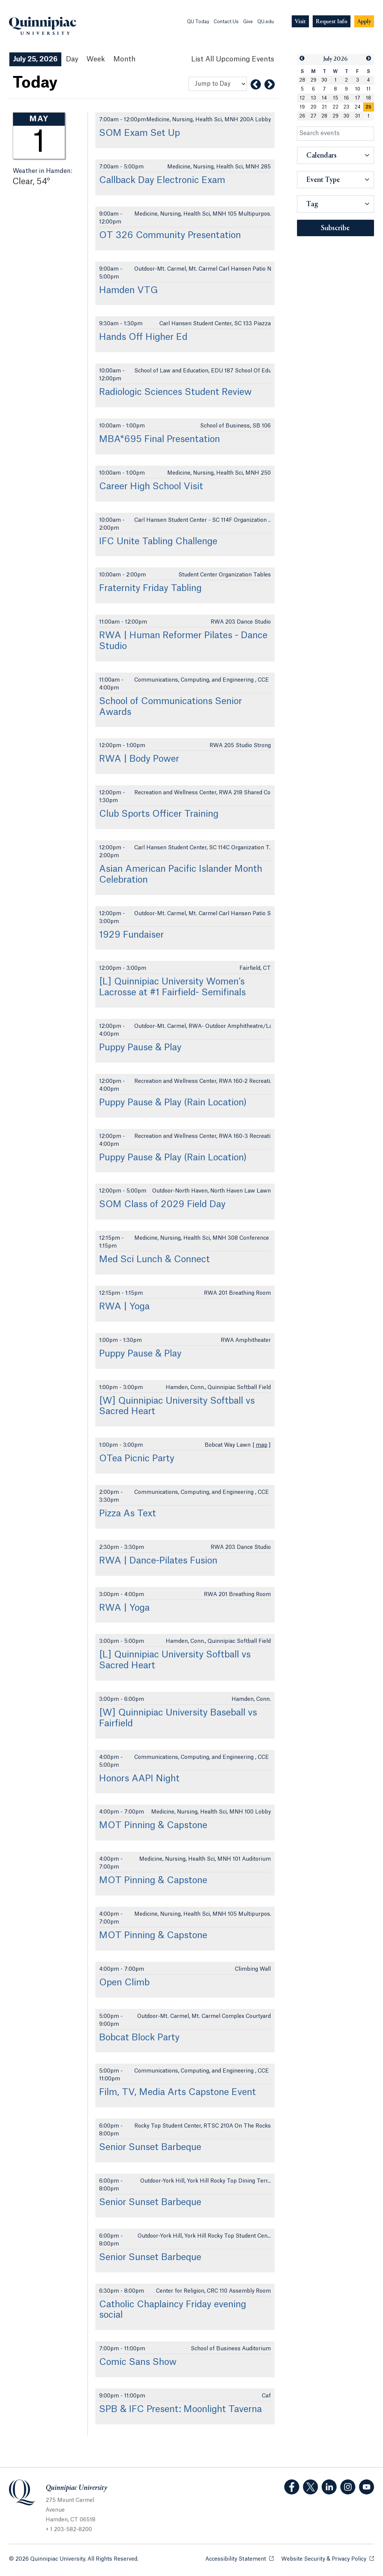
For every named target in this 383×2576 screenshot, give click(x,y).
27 (313, 116)
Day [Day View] (72, 59)
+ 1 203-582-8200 (69, 2529)
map (261, 1445)
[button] (302, 58)
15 (335, 98)
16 (346, 98)
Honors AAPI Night (139, 1778)
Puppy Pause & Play (140, 1047)
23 (346, 107)
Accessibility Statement (239, 2558)
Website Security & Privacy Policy (327, 2558)
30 (324, 80)
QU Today (198, 21)
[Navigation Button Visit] (300, 21)
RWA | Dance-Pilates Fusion (158, 1560)
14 (324, 98)
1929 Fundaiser (131, 935)
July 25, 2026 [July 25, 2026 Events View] (35, 59)
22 (335, 107)
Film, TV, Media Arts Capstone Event (177, 2092)
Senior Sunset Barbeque (150, 2147)
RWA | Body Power (139, 759)
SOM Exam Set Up (139, 133)
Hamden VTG (128, 290)
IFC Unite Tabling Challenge (158, 541)
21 (324, 107)
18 (368, 98)
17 (357, 98)
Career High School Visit (151, 486)
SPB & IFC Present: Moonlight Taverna (180, 2409)
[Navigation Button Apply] (364, 21)
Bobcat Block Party (139, 2037)
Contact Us (226, 21)
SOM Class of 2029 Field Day (162, 1204)
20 (313, 107)
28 (302, 80)
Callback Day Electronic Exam (162, 180)
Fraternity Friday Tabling (150, 588)
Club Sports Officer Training (158, 814)
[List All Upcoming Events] (232, 59)
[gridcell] (368, 107)
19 (302, 107)
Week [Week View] (95, 59)
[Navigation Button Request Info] (331, 21)
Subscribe (335, 228)
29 (313, 80)
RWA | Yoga (124, 1306)
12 (302, 98)
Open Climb (124, 1982)
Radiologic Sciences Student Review (175, 392)
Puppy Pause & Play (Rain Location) (173, 1102)
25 (368, 107)
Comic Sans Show (138, 2362)
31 (357, 116)
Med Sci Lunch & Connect (154, 1259)
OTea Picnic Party (136, 1458)
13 (313, 98)
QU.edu (265, 21)
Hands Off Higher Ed (143, 337)
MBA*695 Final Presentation (159, 439)
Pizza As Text (127, 1513)
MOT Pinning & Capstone (153, 1825)
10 (357, 89)
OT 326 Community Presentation (170, 235)
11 (368, 89)
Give (248, 21)
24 (358, 107)
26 (302, 116)
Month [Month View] (124, 59)
